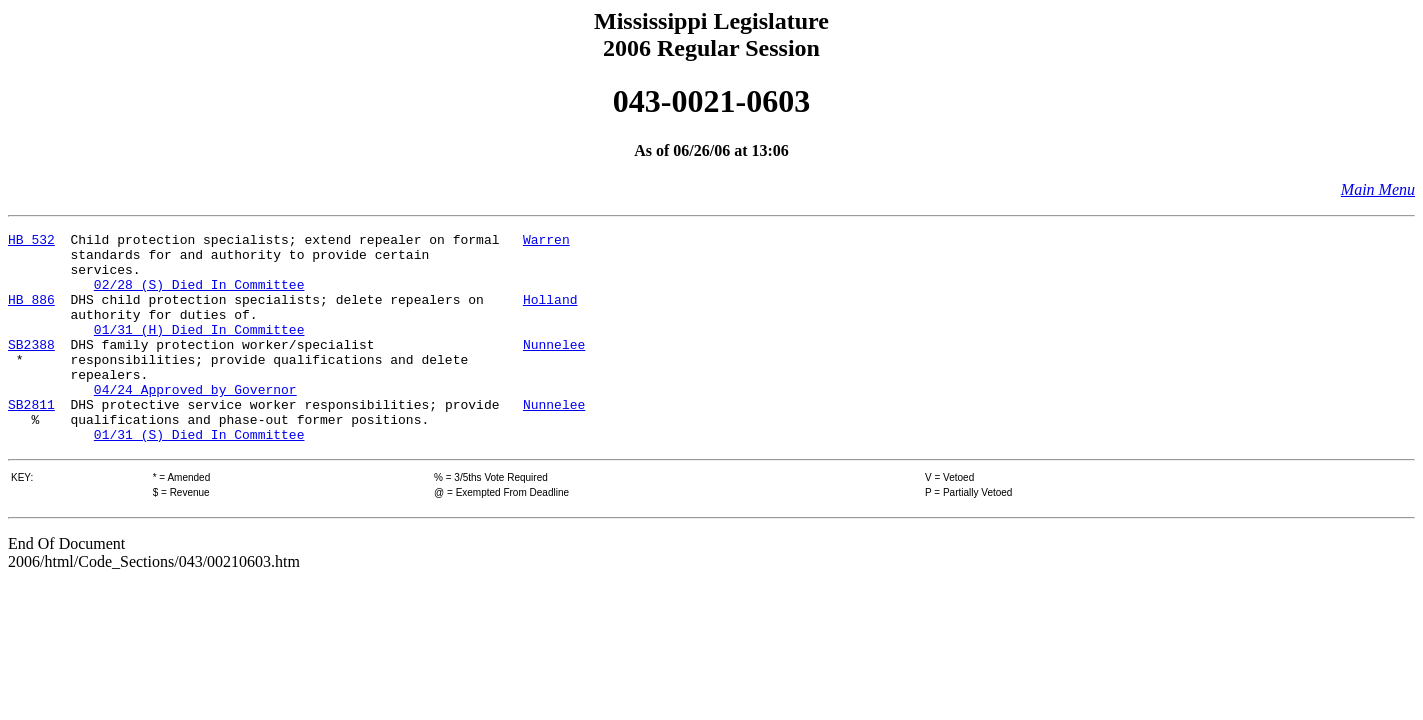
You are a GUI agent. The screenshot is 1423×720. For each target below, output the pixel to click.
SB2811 (31, 440)
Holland (550, 314)
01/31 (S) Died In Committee (199, 476)
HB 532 (31, 242)
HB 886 (31, 314)
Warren (546, 242)
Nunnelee (554, 368)
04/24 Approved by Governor (195, 422)
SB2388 (31, 368)
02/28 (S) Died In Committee (199, 296)
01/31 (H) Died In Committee (199, 350)
